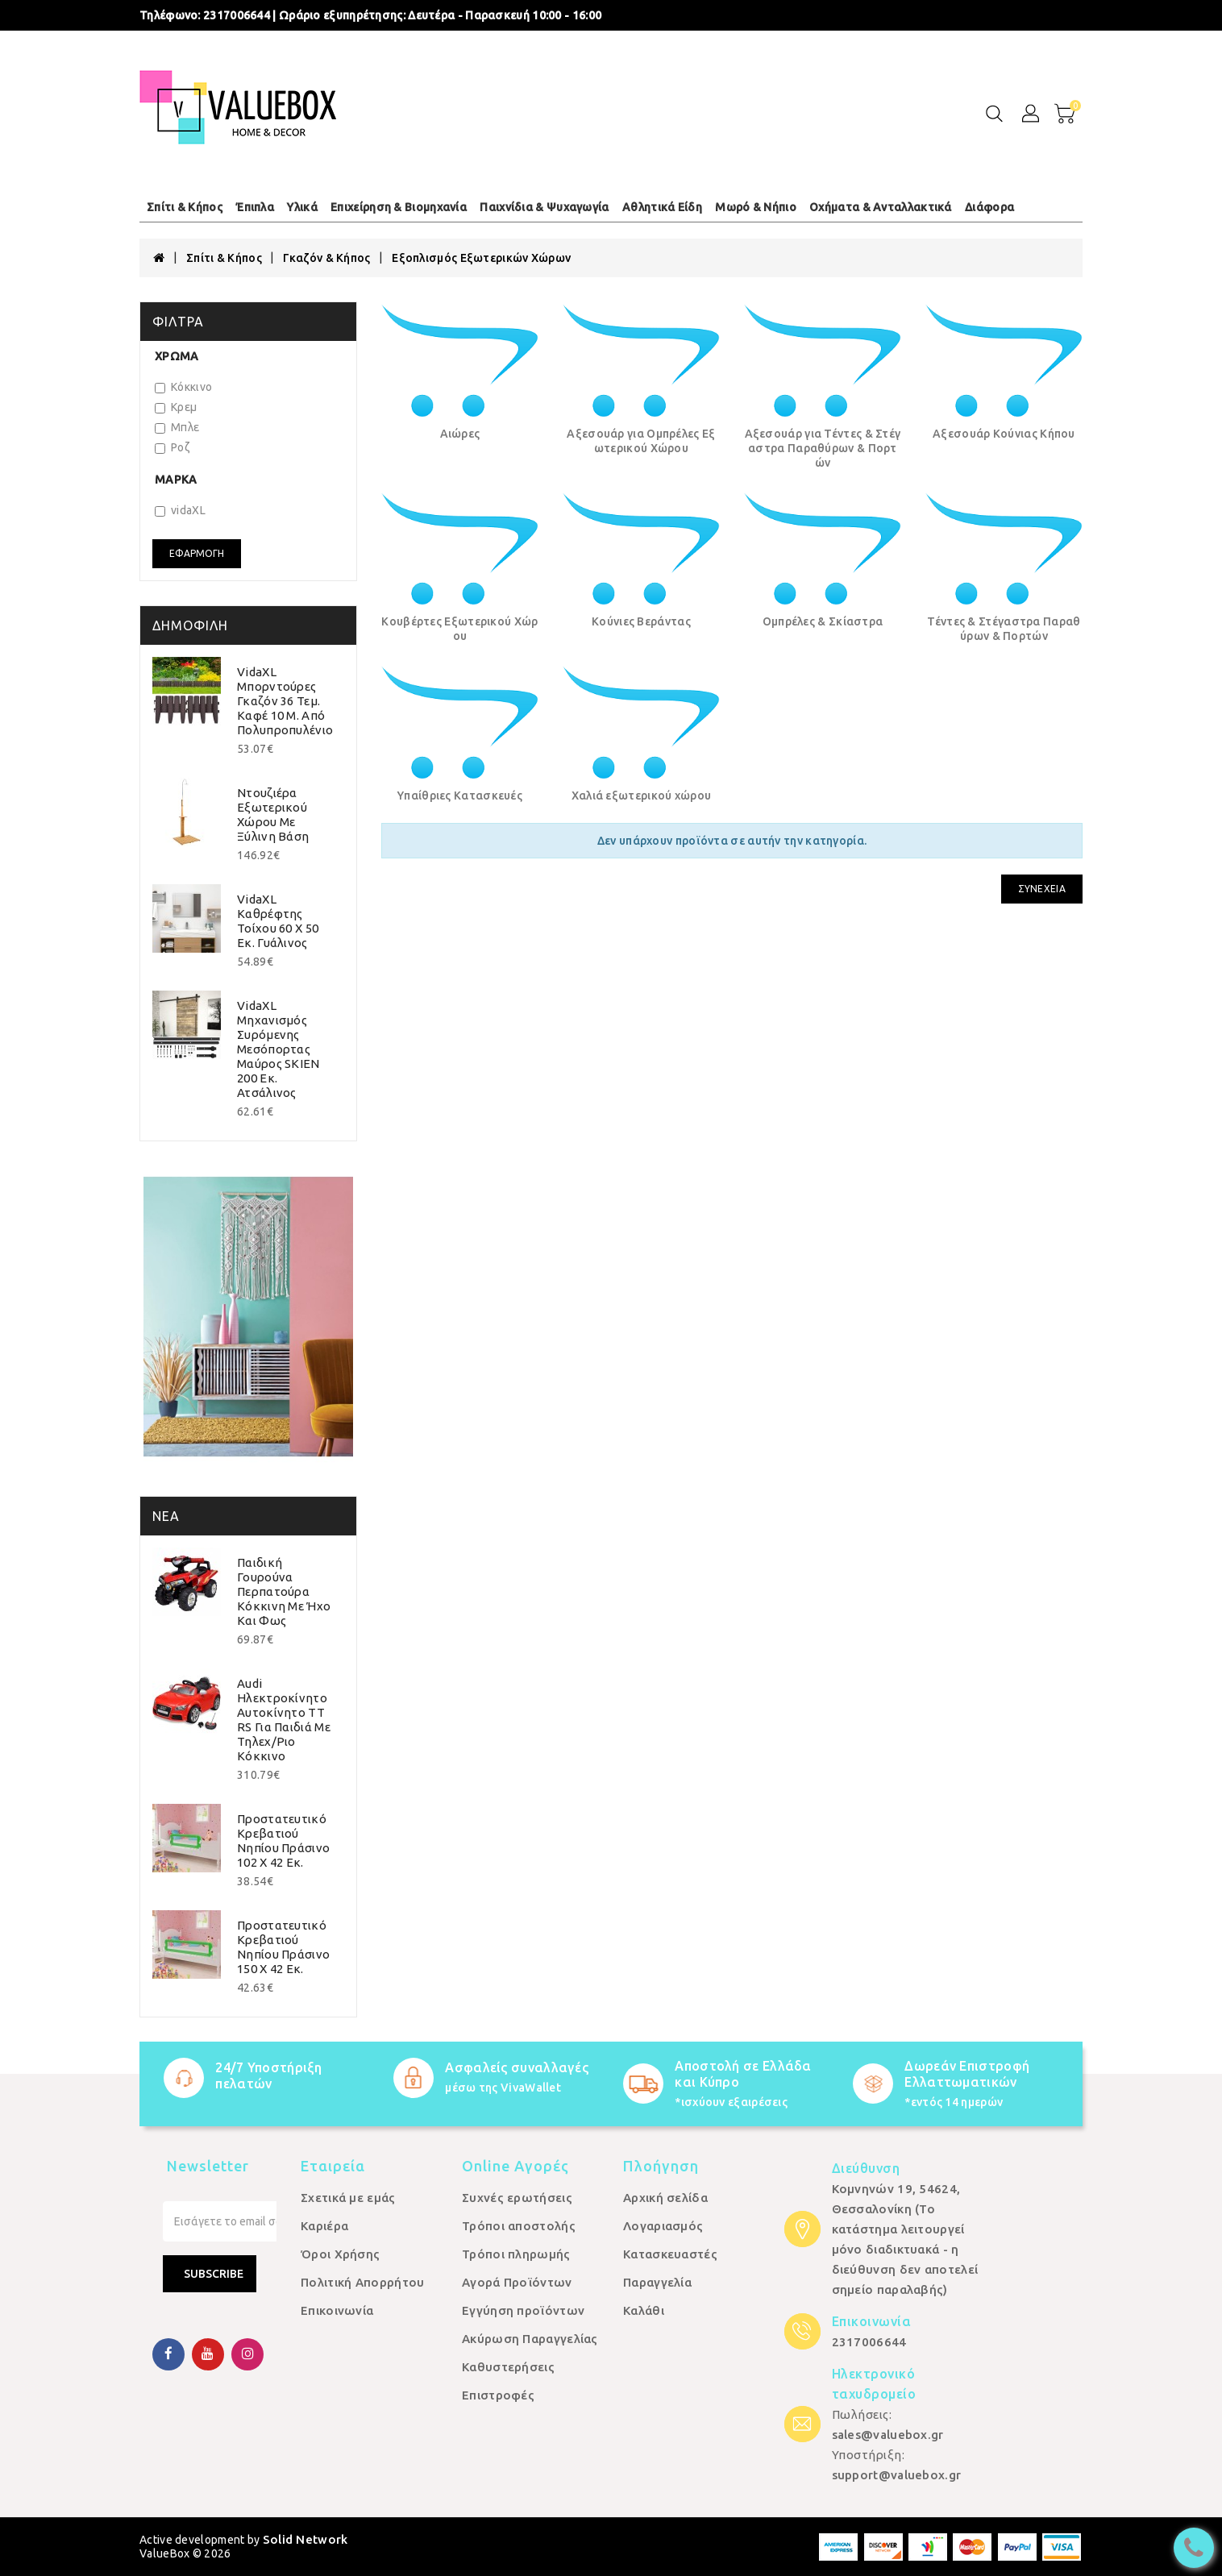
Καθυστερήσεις (508, 2367)
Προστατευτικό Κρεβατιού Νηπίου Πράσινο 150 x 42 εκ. (283, 1947)
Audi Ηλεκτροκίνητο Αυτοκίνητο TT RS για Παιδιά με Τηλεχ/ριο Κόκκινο (283, 1719)
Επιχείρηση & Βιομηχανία (398, 207)
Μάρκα (176, 479)
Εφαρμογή (196, 553)
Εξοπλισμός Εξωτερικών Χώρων (481, 257)
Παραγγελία (657, 2282)
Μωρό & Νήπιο (755, 207)
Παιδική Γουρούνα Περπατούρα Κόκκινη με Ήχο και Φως (283, 1591)
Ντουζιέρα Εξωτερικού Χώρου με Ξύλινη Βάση (273, 814)
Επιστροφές (498, 2395)
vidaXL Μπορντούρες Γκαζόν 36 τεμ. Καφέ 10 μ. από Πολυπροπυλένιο (285, 701)
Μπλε (177, 427)
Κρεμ (176, 407)
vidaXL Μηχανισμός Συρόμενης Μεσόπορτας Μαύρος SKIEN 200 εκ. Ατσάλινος (278, 1049)
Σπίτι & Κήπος (184, 207)
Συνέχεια (1042, 888)
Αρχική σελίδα (665, 2197)
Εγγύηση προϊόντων (523, 2310)
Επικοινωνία (337, 2310)
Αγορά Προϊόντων (517, 2282)
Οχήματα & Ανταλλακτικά (880, 207)
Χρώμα (177, 356)
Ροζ (172, 447)
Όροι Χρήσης (340, 2254)
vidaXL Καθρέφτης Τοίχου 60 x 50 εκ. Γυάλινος (277, 920)
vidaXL (180, 510)
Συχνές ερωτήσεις (517, 2197)
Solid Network (305, 2539)
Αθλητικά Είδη (662, 207)
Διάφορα (989, 207)
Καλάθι (643, 2310)
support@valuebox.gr (897, 2475)
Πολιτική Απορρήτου (362, 2282)
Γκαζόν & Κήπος (326, 257)
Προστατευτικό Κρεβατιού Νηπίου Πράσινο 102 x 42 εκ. (283, 1840)
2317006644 (236, 15)
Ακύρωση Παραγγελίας (530, 2338)
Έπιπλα (254, 207)
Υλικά (302, 207)
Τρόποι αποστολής (519, 2226)
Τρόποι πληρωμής (516, 2254)
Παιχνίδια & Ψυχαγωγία (544, 207)
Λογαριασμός (663, 2226)
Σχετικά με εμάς (348, 2197)
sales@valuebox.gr (888, 2434)
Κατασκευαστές (670, 2254)
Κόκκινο (183, 386)
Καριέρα (324, 2226)
